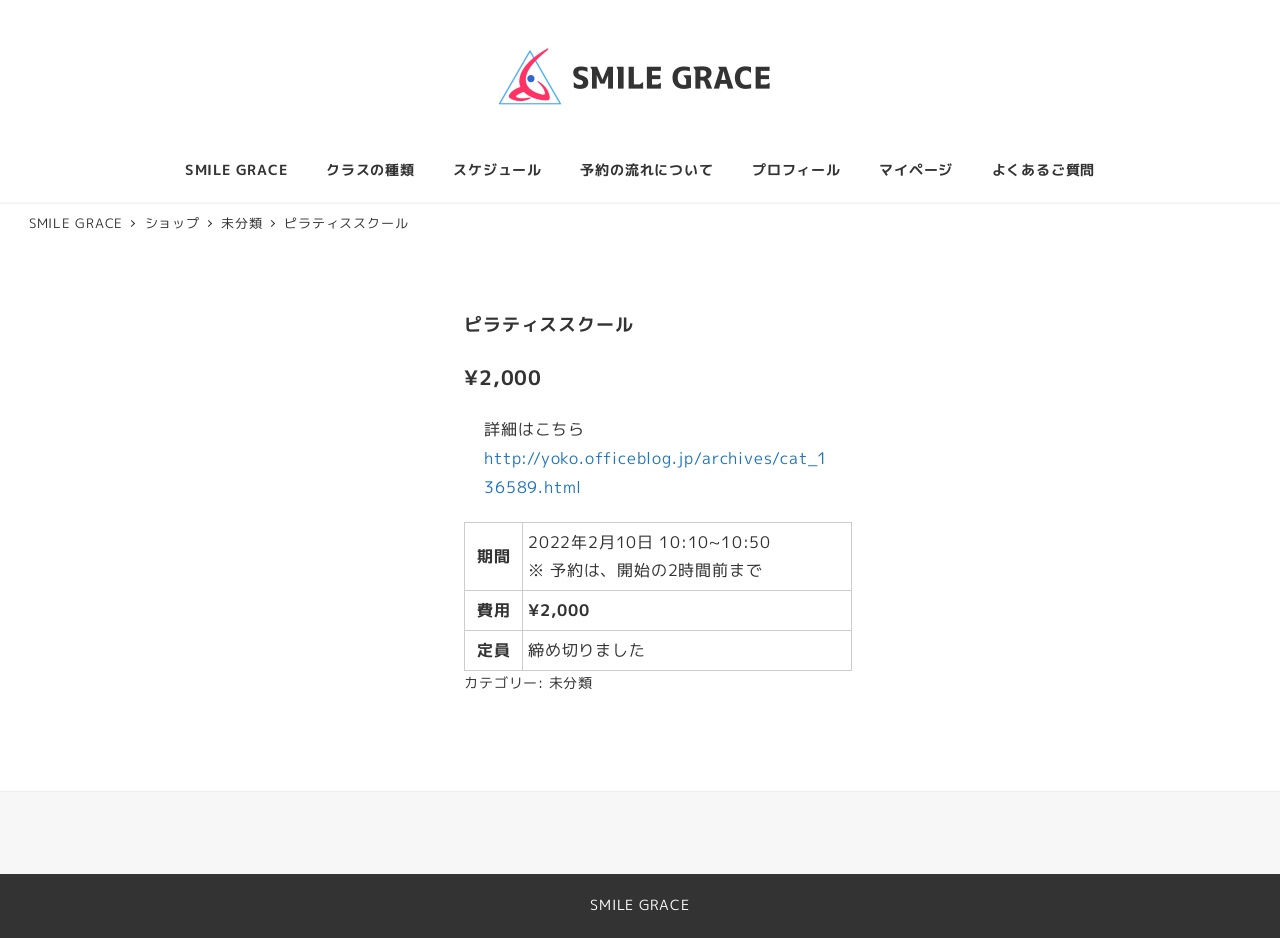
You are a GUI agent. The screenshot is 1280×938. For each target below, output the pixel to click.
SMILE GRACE (640, 905)
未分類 (571, 683)
